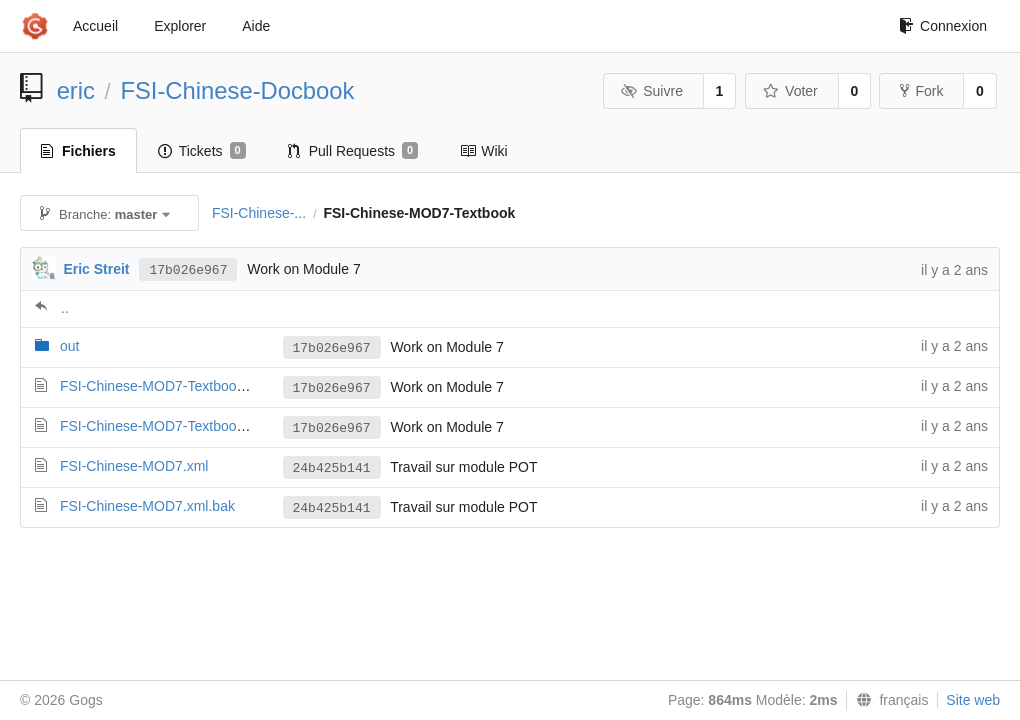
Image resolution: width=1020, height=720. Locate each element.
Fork (921, 91)
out (69, 346)
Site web (973, 700)
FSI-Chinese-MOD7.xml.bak (147, 506)
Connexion (943, 26)
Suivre (652, 91)
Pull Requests (353, 151)
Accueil (95, 26)
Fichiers (78, 151)
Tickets (202, 151)
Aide (256, 26)
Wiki (483, 151)
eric (76, 90)
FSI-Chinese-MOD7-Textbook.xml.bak (178, 426)
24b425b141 (332, 468)
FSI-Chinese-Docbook (237, 90)
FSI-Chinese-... (259, 213)
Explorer (180, 26)
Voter (790, 91)
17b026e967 (188, 270)
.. (65, 308)
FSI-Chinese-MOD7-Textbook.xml (164, 386)
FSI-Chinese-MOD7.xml (134, 466)
